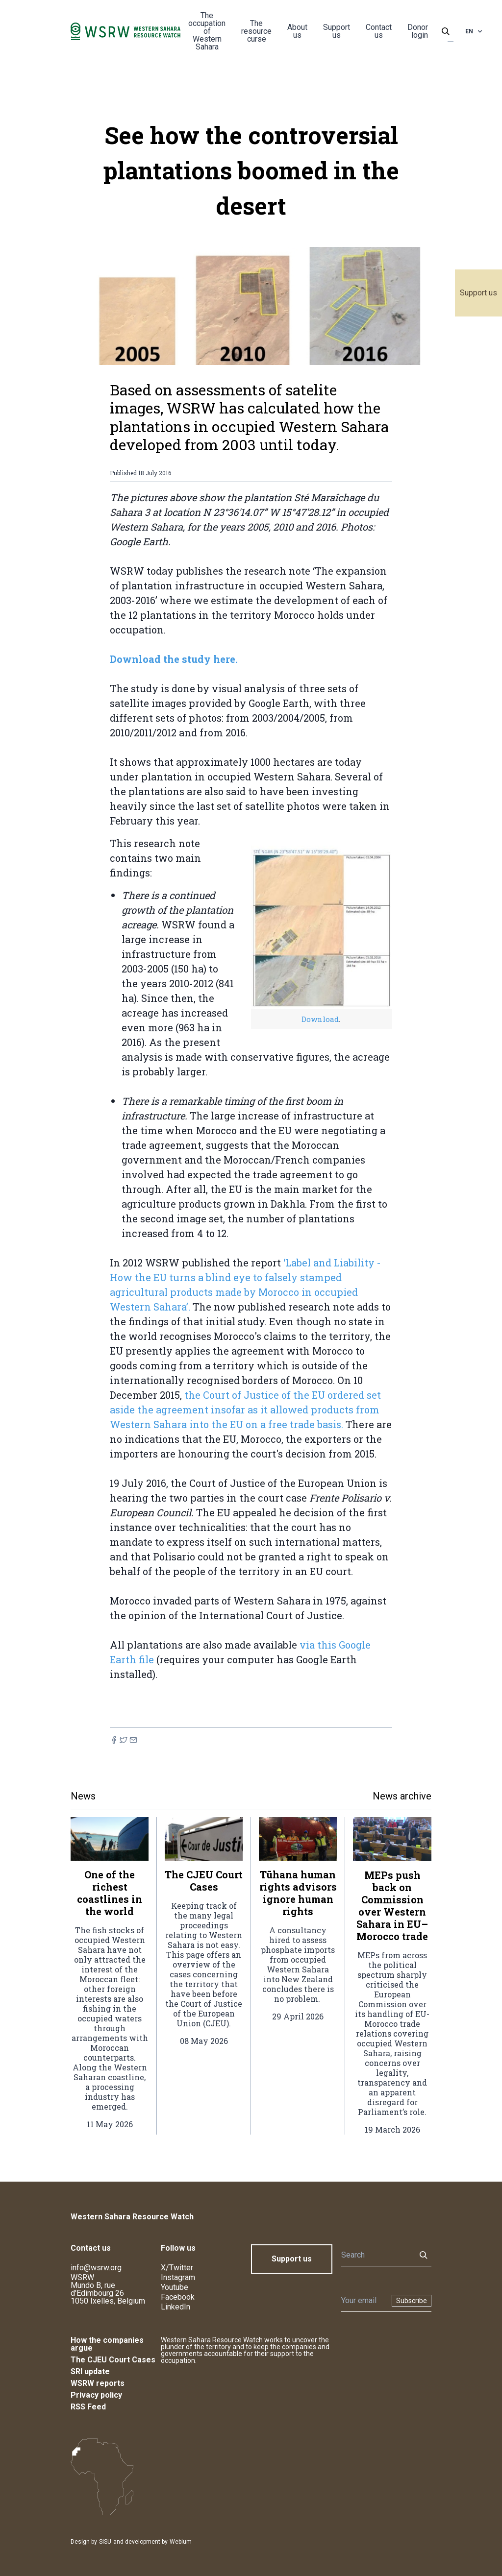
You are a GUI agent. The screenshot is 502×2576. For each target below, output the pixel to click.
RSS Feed (88, 2406)
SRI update (90, 2371)
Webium (181, 2542)
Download (320, 1019)
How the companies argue (107, 2344)
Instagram (178, 2277)
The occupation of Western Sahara (207, 31)
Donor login (417, 31)
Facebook (178, 2297)
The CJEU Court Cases (113, 2359)
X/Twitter (177, 2267)
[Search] (375, 2255)
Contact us (379, 31)
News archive (402, 1796)
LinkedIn (175, 2306)
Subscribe (411, 2301)
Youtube (174, 2287)
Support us (478, 292)
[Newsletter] (363, 2301)
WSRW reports (98, 2383)
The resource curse (256, 31)
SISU (105, 2542)
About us (297, 31)
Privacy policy (96, 2395)
